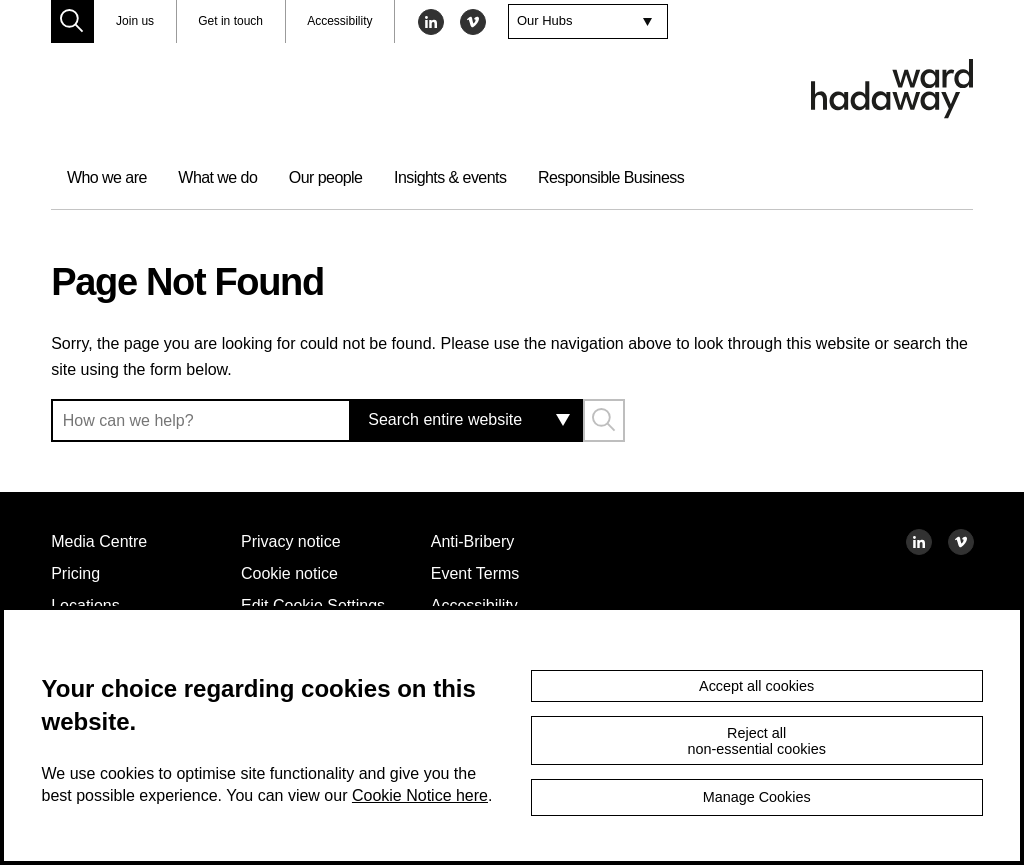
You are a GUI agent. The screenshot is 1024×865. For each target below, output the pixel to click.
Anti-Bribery (480, 541)
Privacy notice (296, 541)
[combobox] (604, 22)
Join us (136, 21)
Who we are (111, 177)
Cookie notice (295, 573)
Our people (352, 177)
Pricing (77, 573)
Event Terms (480, 573)
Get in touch (236, 21)
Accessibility (352, 21)
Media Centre (106, 541)
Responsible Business (663, 177)
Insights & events (489, 177)
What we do (233, 177)
